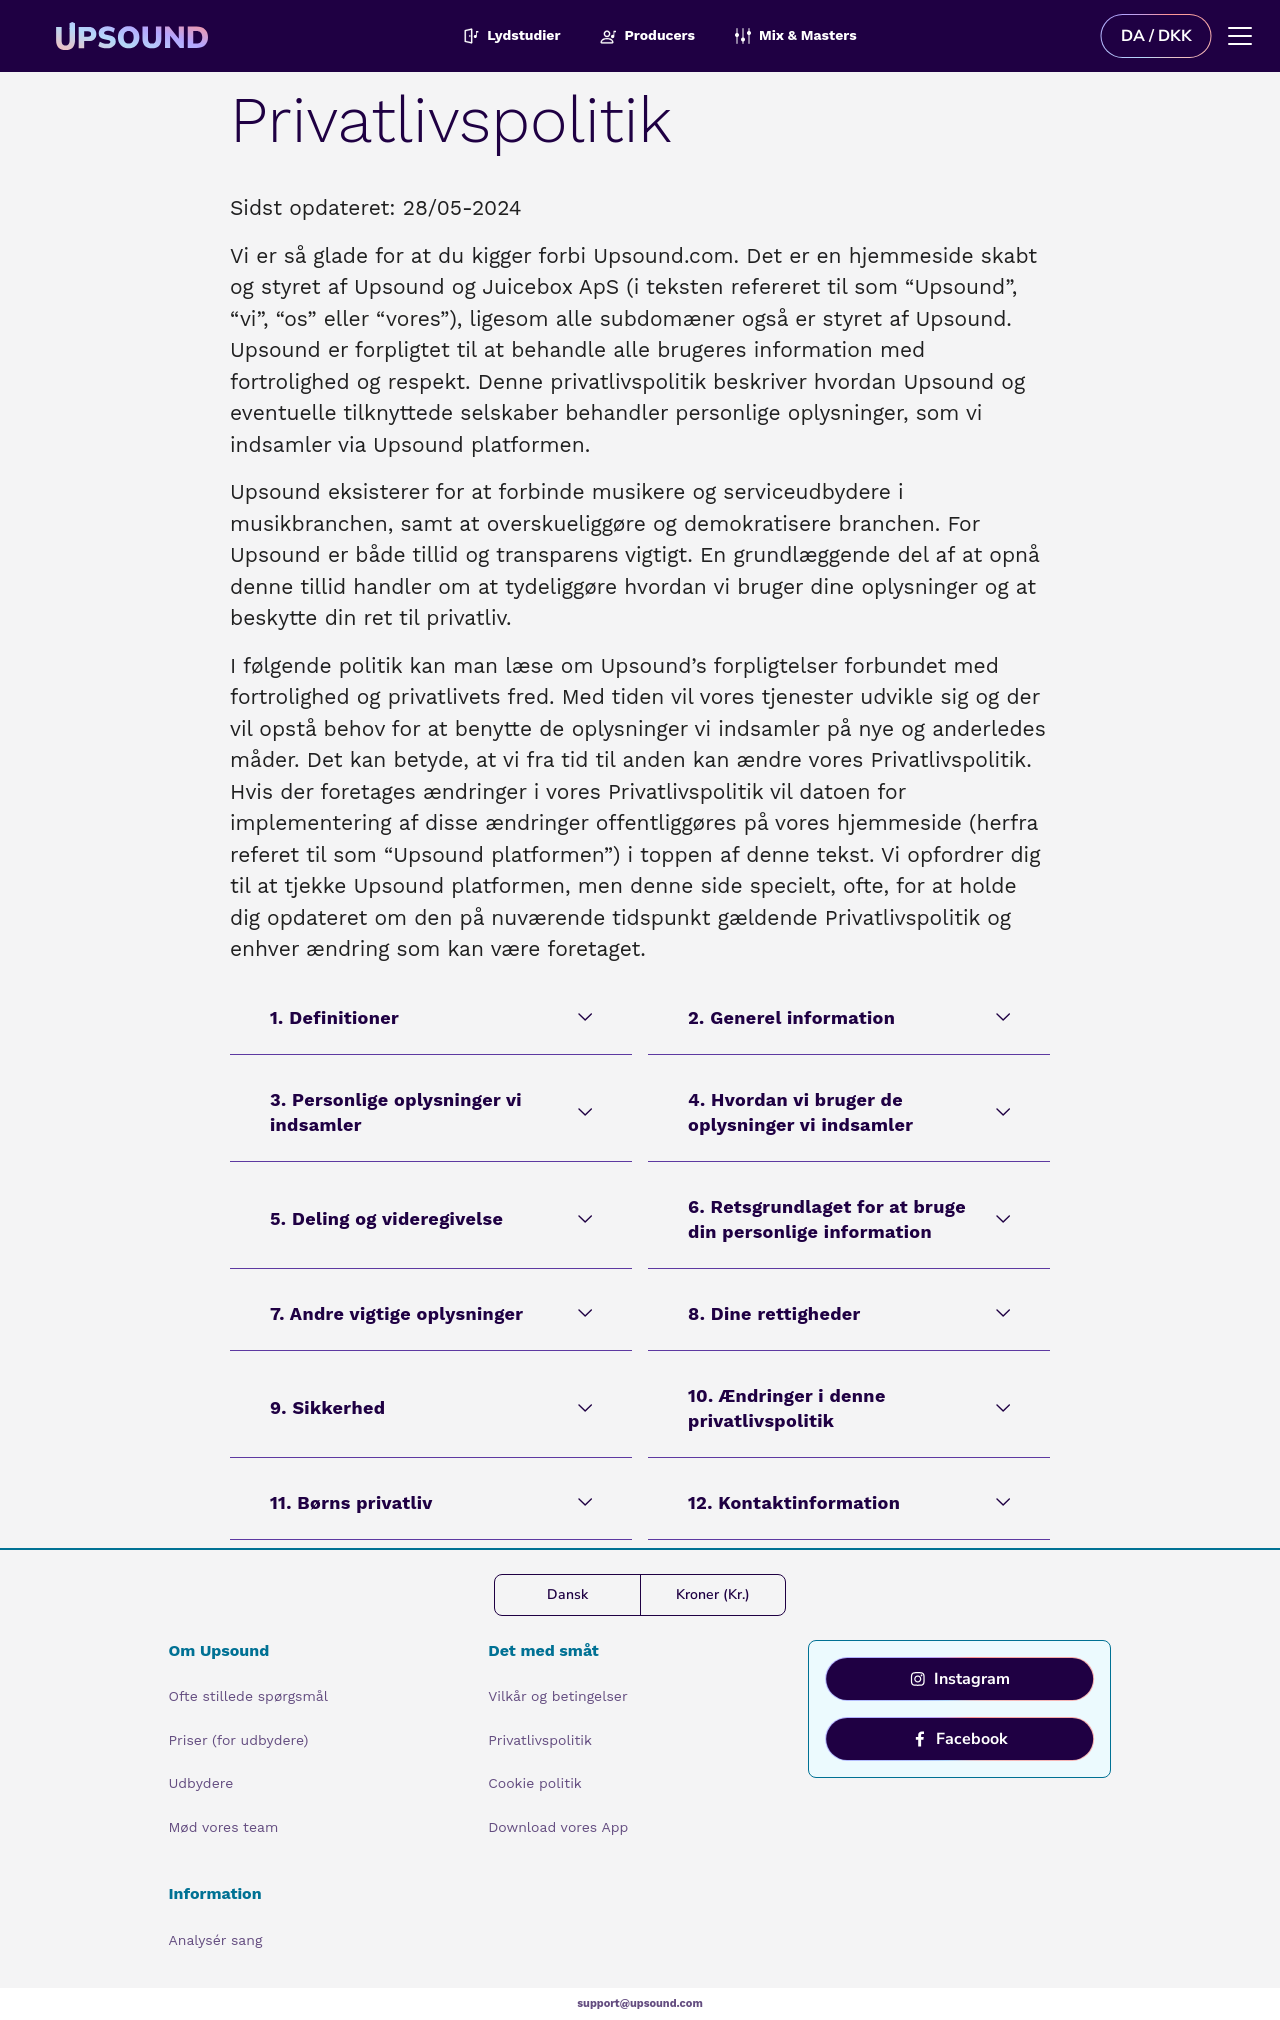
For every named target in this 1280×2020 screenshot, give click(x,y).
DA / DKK (1156, 36)
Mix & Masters (796, 35)
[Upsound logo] (257, 36)
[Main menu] (1240, 36)
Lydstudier (511, 35)
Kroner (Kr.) (713, 1594)
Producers (647, 35)
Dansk (567, 1594)
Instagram (960, 1679)
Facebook (960, 1739)
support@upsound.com (640, 2003)
